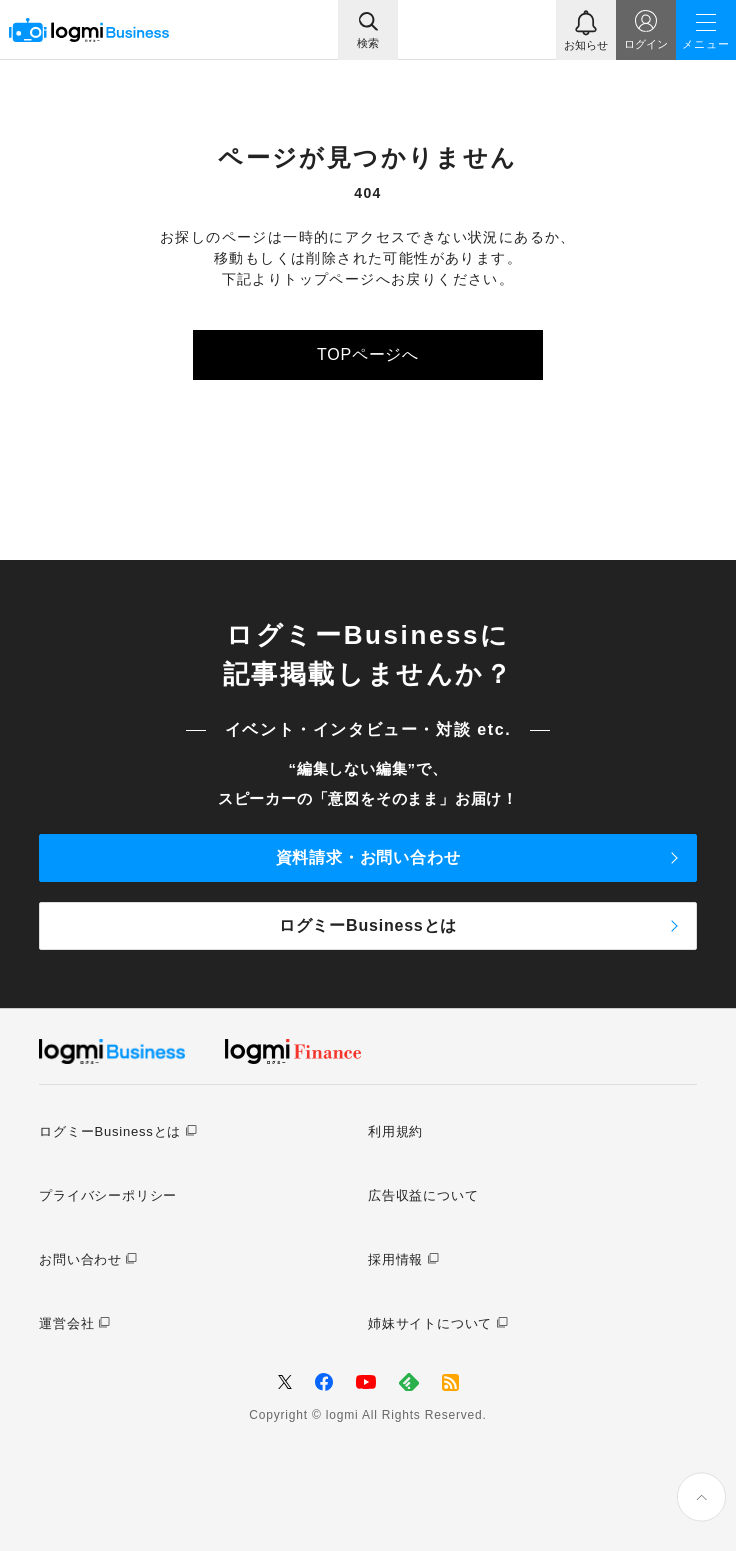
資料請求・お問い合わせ (368, 857)
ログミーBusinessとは (368, 925)
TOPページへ (368, 354)
